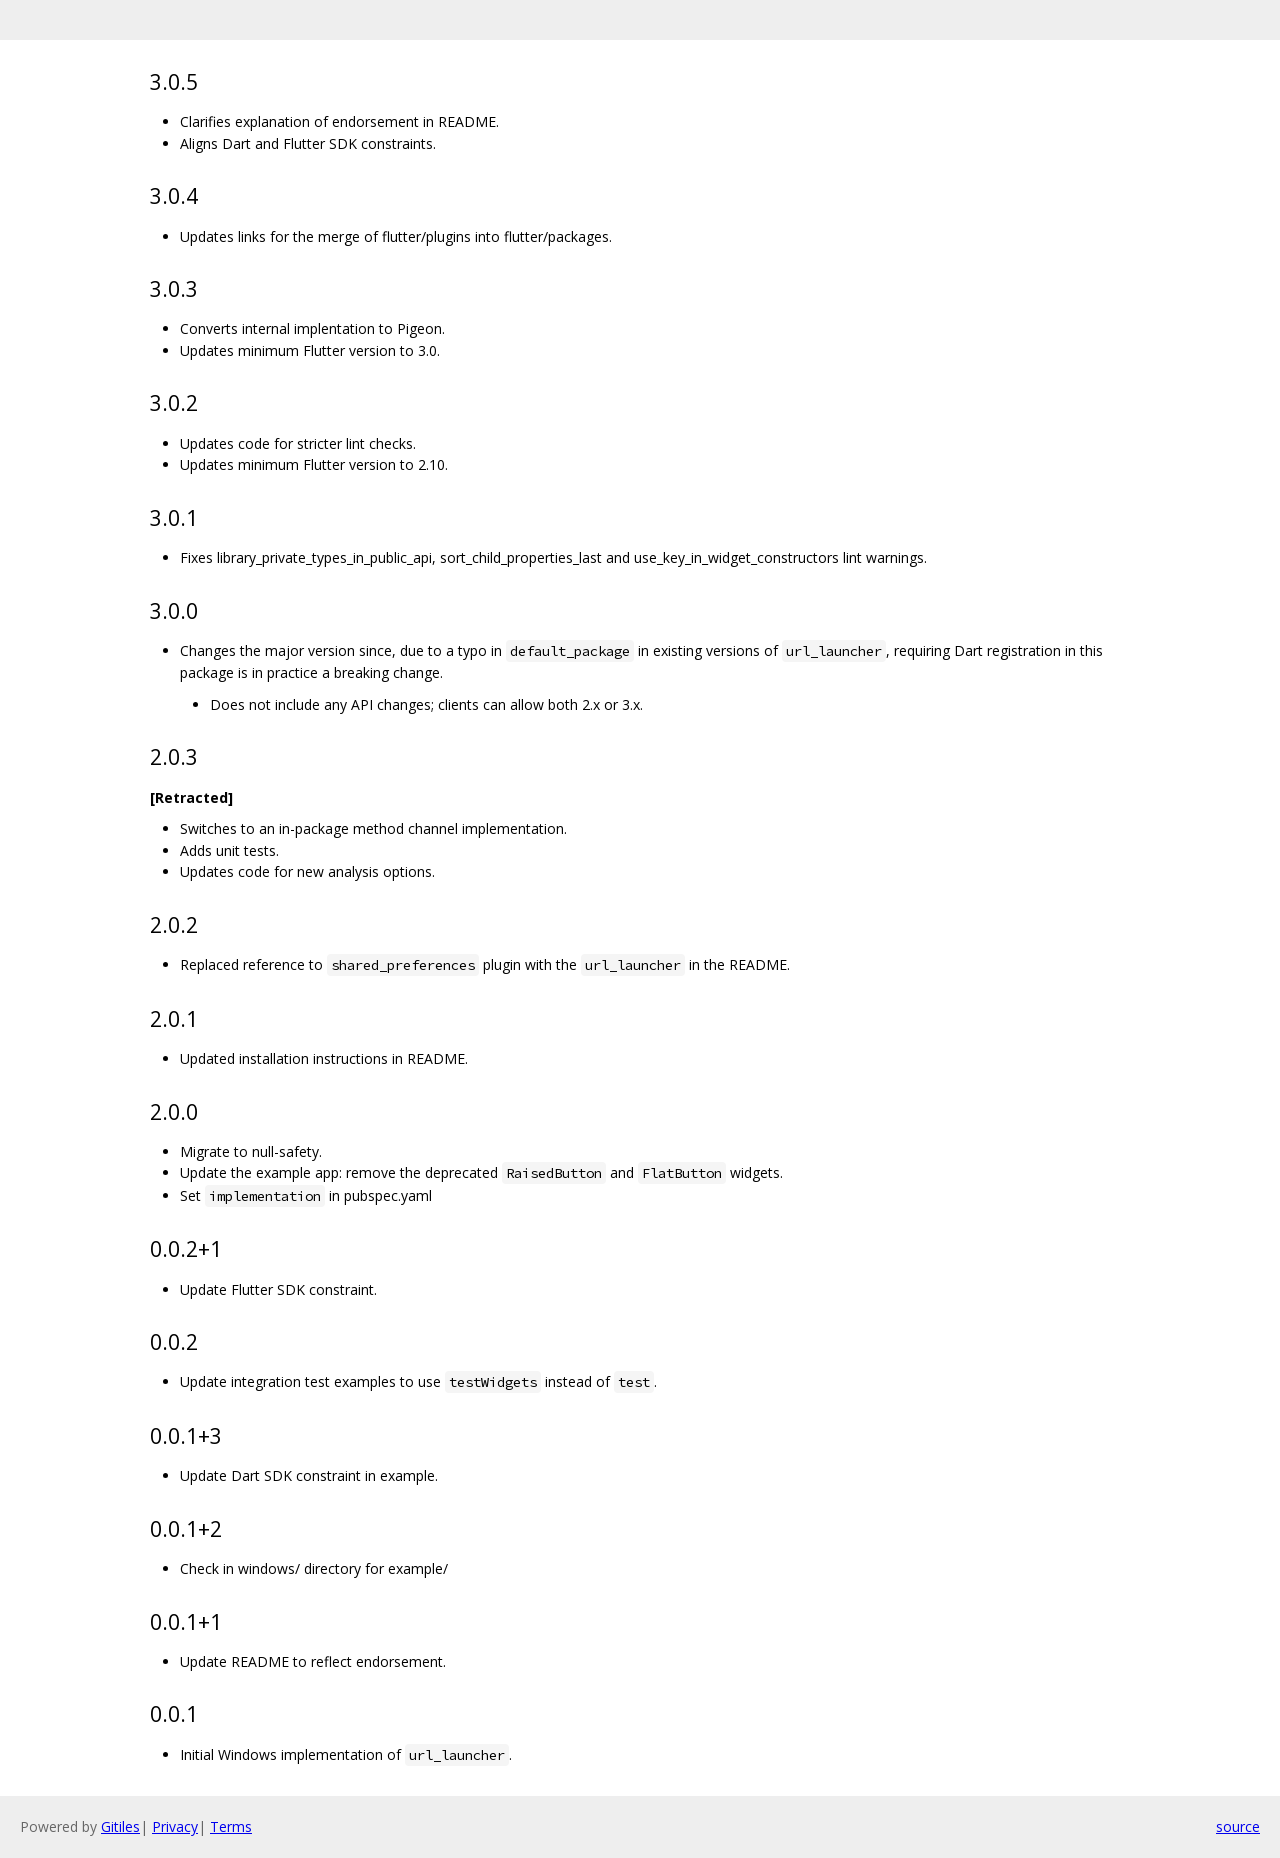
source (1238, 1826)
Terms (231, 1826)
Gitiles (120, 1826)
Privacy (175, 1826)
